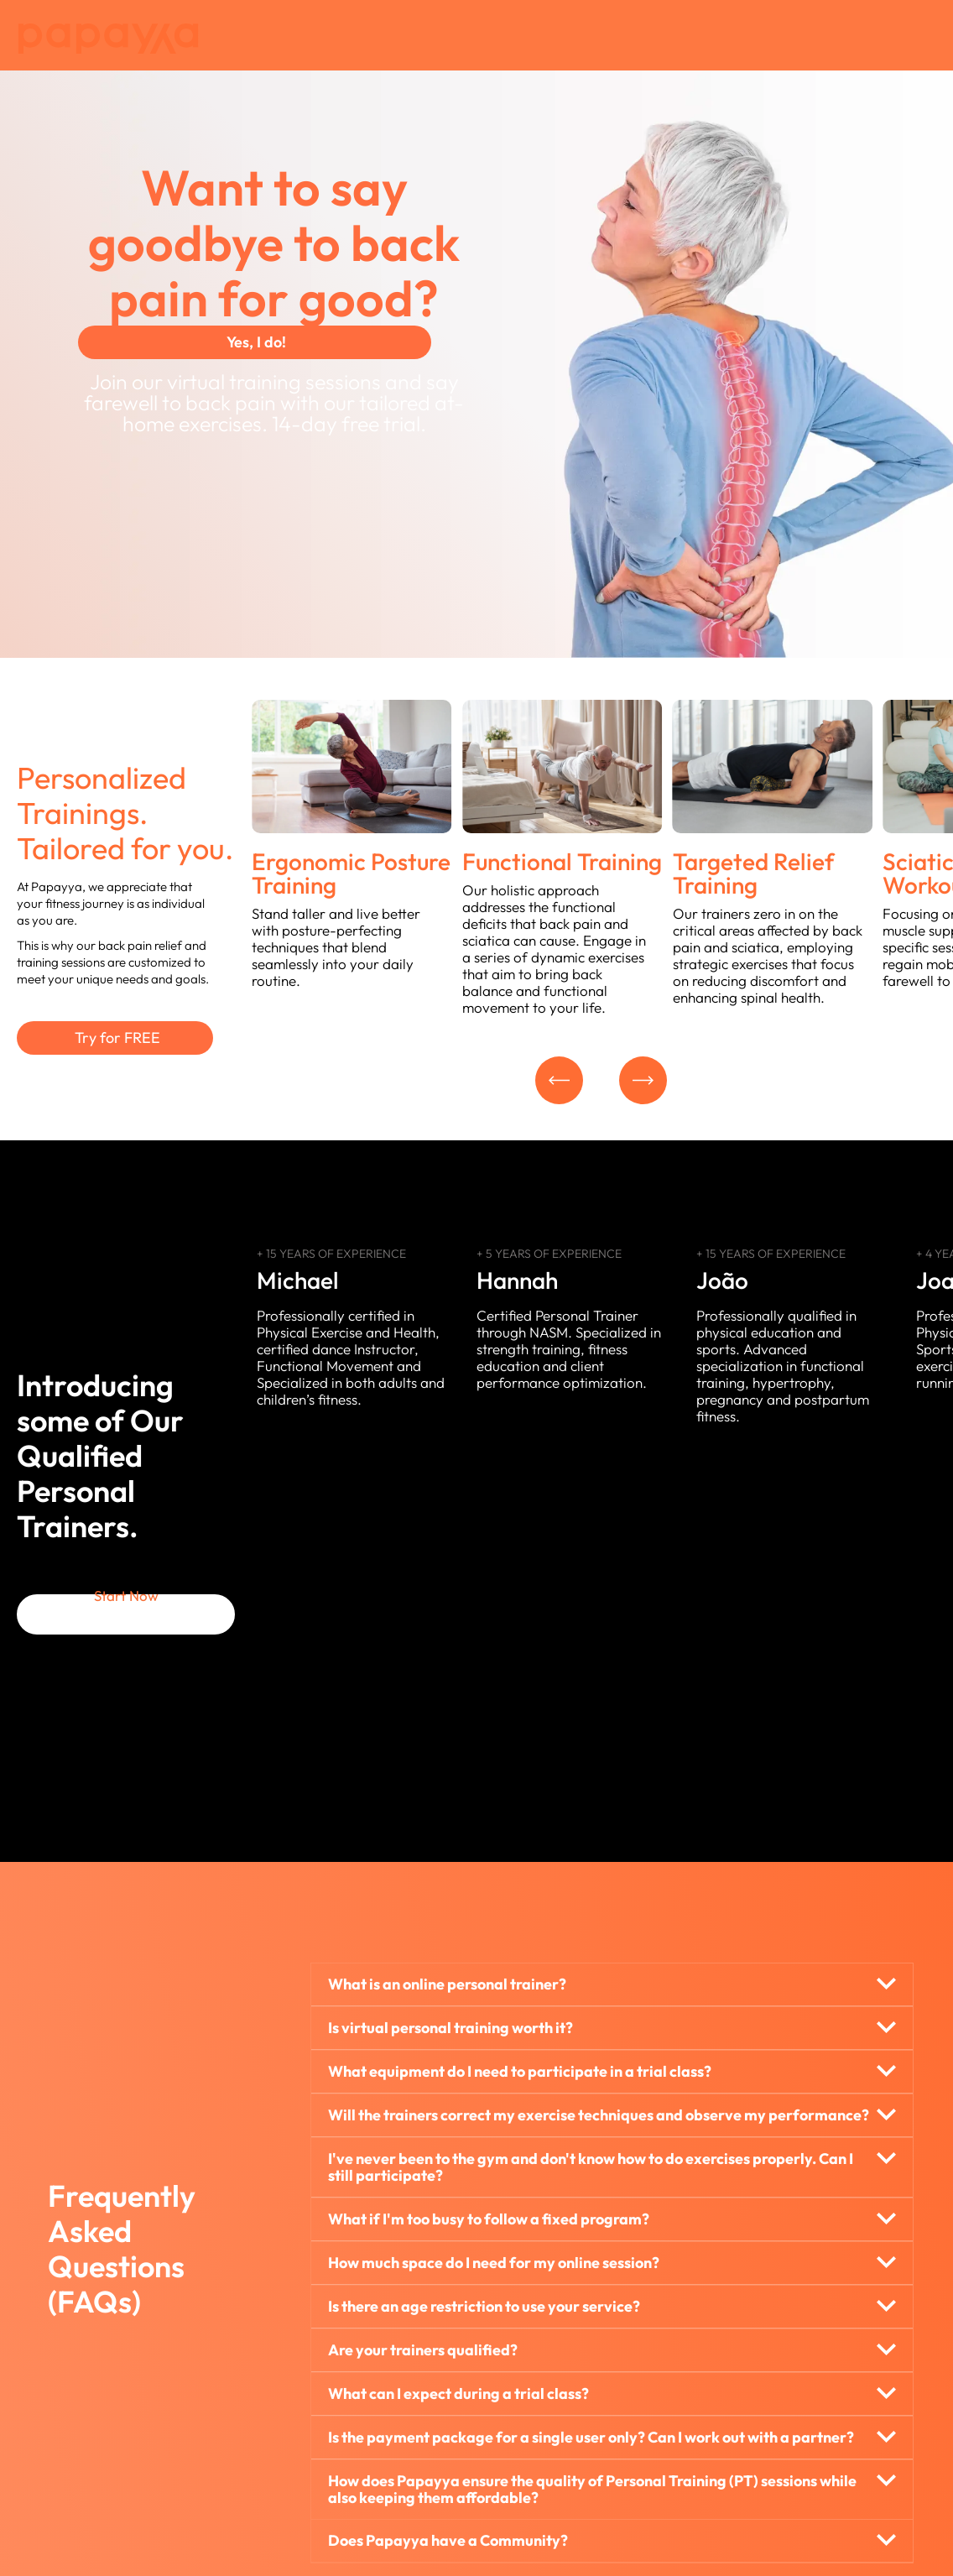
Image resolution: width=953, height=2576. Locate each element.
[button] (560, 1081)
